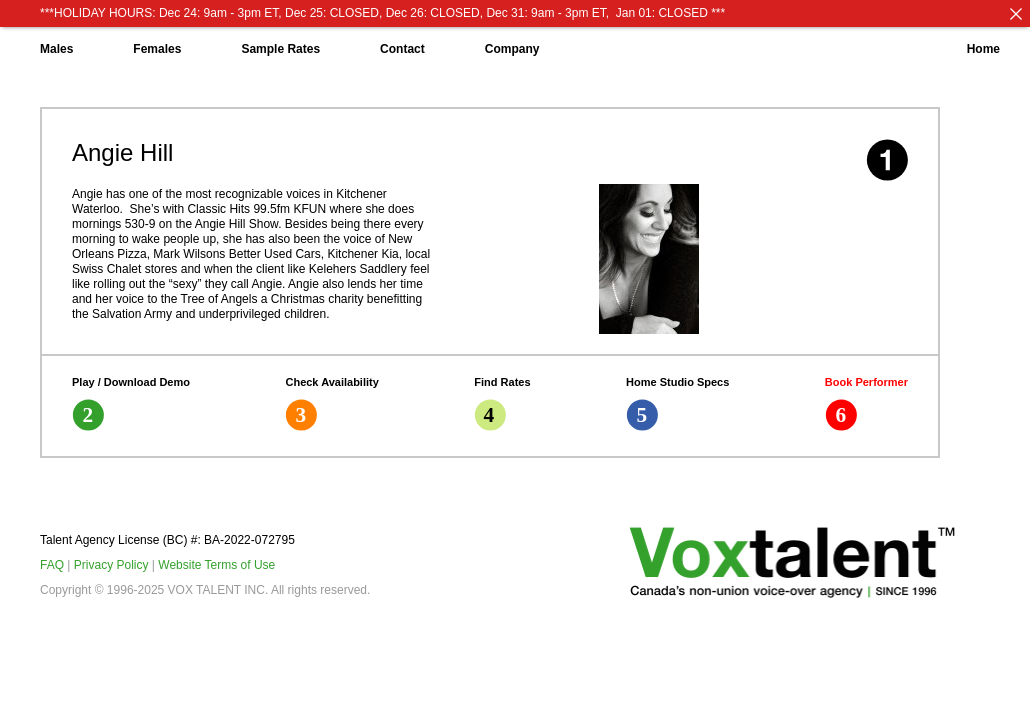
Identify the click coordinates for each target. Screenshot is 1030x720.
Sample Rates (280, 49)
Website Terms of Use (216, 565)
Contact (402, 49)
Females (157, 49)
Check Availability (331, 403)
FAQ (52, 565)
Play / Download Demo (131, 403)
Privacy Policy (111, 565)
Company (512, 49)
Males (56, 49)
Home (983, 49)
